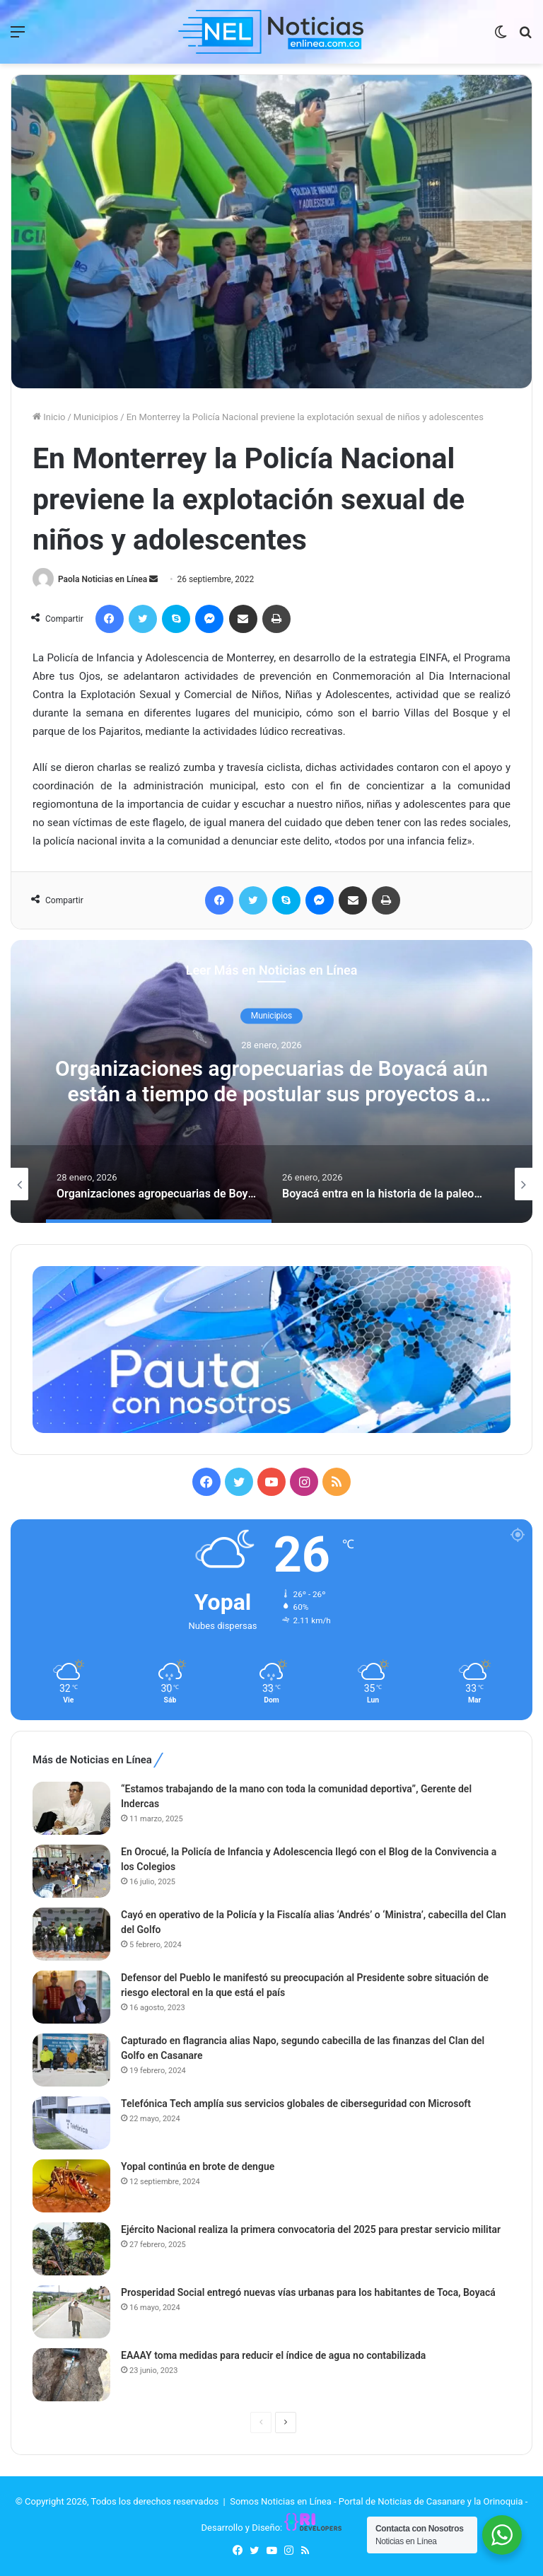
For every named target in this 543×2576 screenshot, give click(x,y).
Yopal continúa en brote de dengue (197, 2166)
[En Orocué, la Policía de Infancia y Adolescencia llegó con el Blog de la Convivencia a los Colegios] (71, 1871)
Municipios (96, 417)
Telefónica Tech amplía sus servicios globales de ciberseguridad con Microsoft (296, 2103)
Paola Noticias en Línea (102, 579)
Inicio (49, 417)
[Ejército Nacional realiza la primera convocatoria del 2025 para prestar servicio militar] (71, 2248)
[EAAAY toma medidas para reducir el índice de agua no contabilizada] (71, 2374)
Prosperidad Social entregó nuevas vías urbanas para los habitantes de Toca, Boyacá (308, 2292)
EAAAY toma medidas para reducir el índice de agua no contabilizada (273, 2355)
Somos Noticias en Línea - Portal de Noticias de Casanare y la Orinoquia (376, 2501)
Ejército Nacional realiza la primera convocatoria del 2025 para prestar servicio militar (311, 2229)
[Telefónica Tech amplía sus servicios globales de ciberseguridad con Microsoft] (71, 2122)
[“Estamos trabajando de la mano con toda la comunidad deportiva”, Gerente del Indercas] (71, 1808)
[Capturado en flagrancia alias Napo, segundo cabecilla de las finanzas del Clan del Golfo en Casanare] (71, 2060)
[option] (271, 1081)
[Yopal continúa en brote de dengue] (71, 2185)
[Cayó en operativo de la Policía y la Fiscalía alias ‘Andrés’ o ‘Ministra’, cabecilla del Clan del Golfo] (71, 1934)
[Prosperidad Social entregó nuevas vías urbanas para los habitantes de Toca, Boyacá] (71, 2311)
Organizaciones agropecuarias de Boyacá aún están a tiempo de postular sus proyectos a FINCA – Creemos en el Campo (271, 1094)
